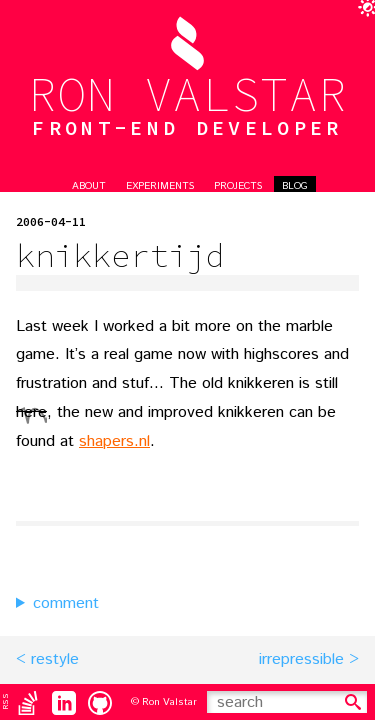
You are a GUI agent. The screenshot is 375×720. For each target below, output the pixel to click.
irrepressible (301, 659)
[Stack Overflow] (28, 702)
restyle (55, 659)
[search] (353, 702)
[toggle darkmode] (363, 12)
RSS (5, 701)
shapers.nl (114, 441)
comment (66, 603)
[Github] (100, 702)
